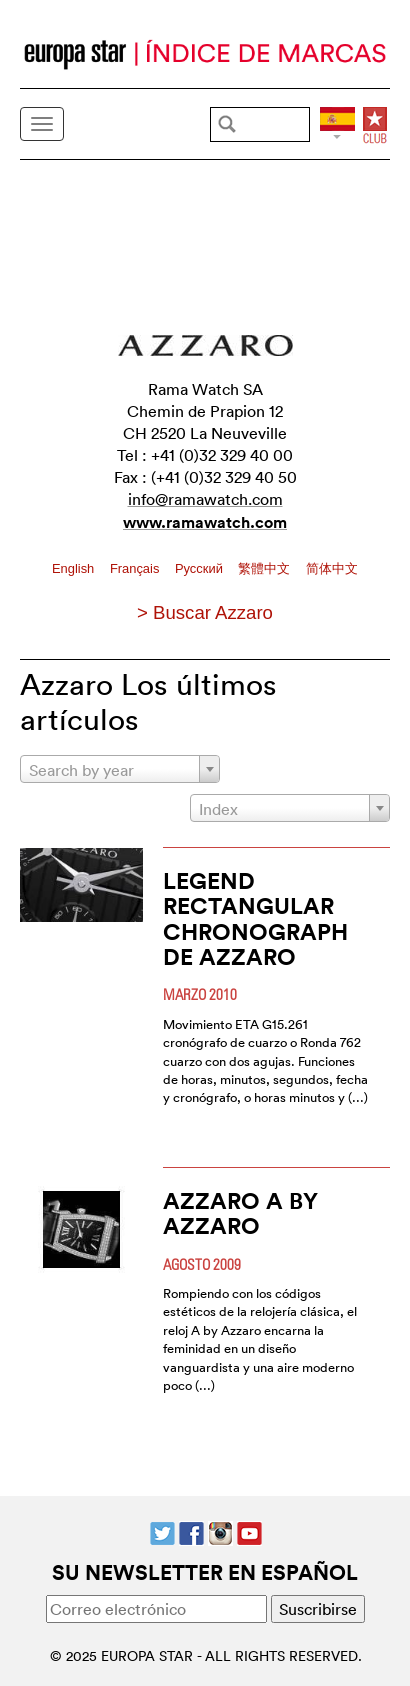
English (75, 568)
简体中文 (332, 568)
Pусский (200, 568)
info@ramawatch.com (205, 499)
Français (136, 568)
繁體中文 (266, 568)
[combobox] (120, 769)
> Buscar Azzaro (205, 612)
